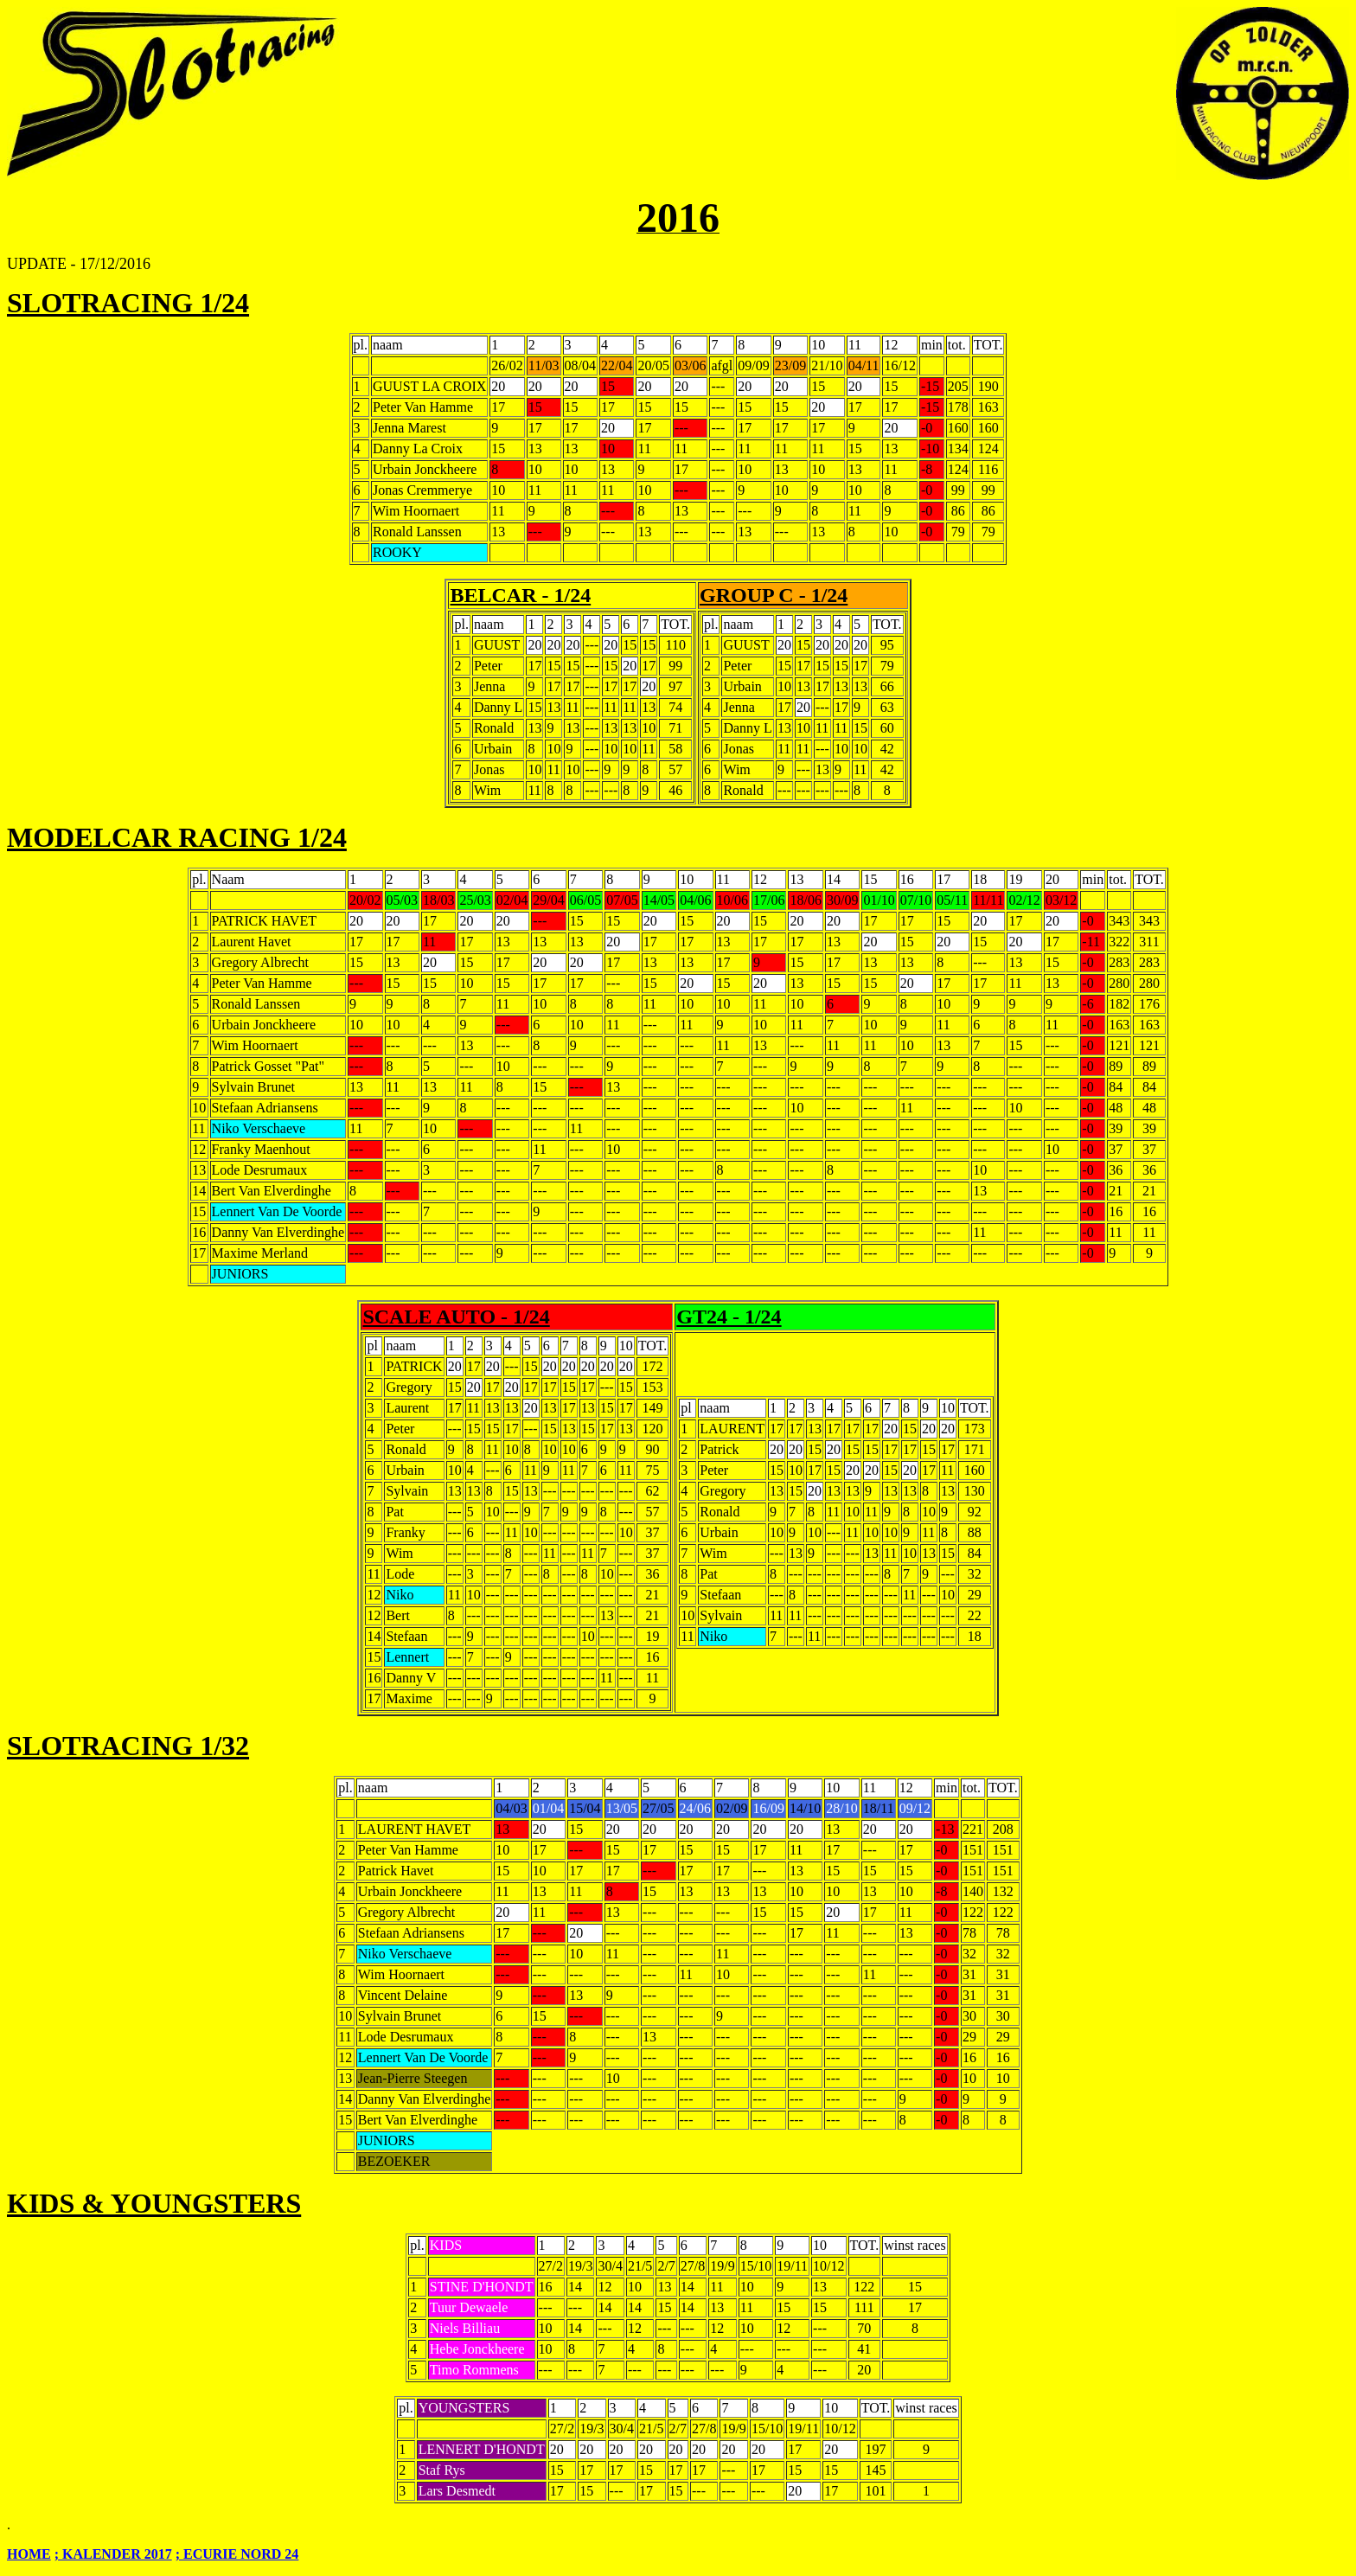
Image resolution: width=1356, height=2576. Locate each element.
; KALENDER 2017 (113, 2554)
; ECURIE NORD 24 (237, 2554)
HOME (29, 2554)
